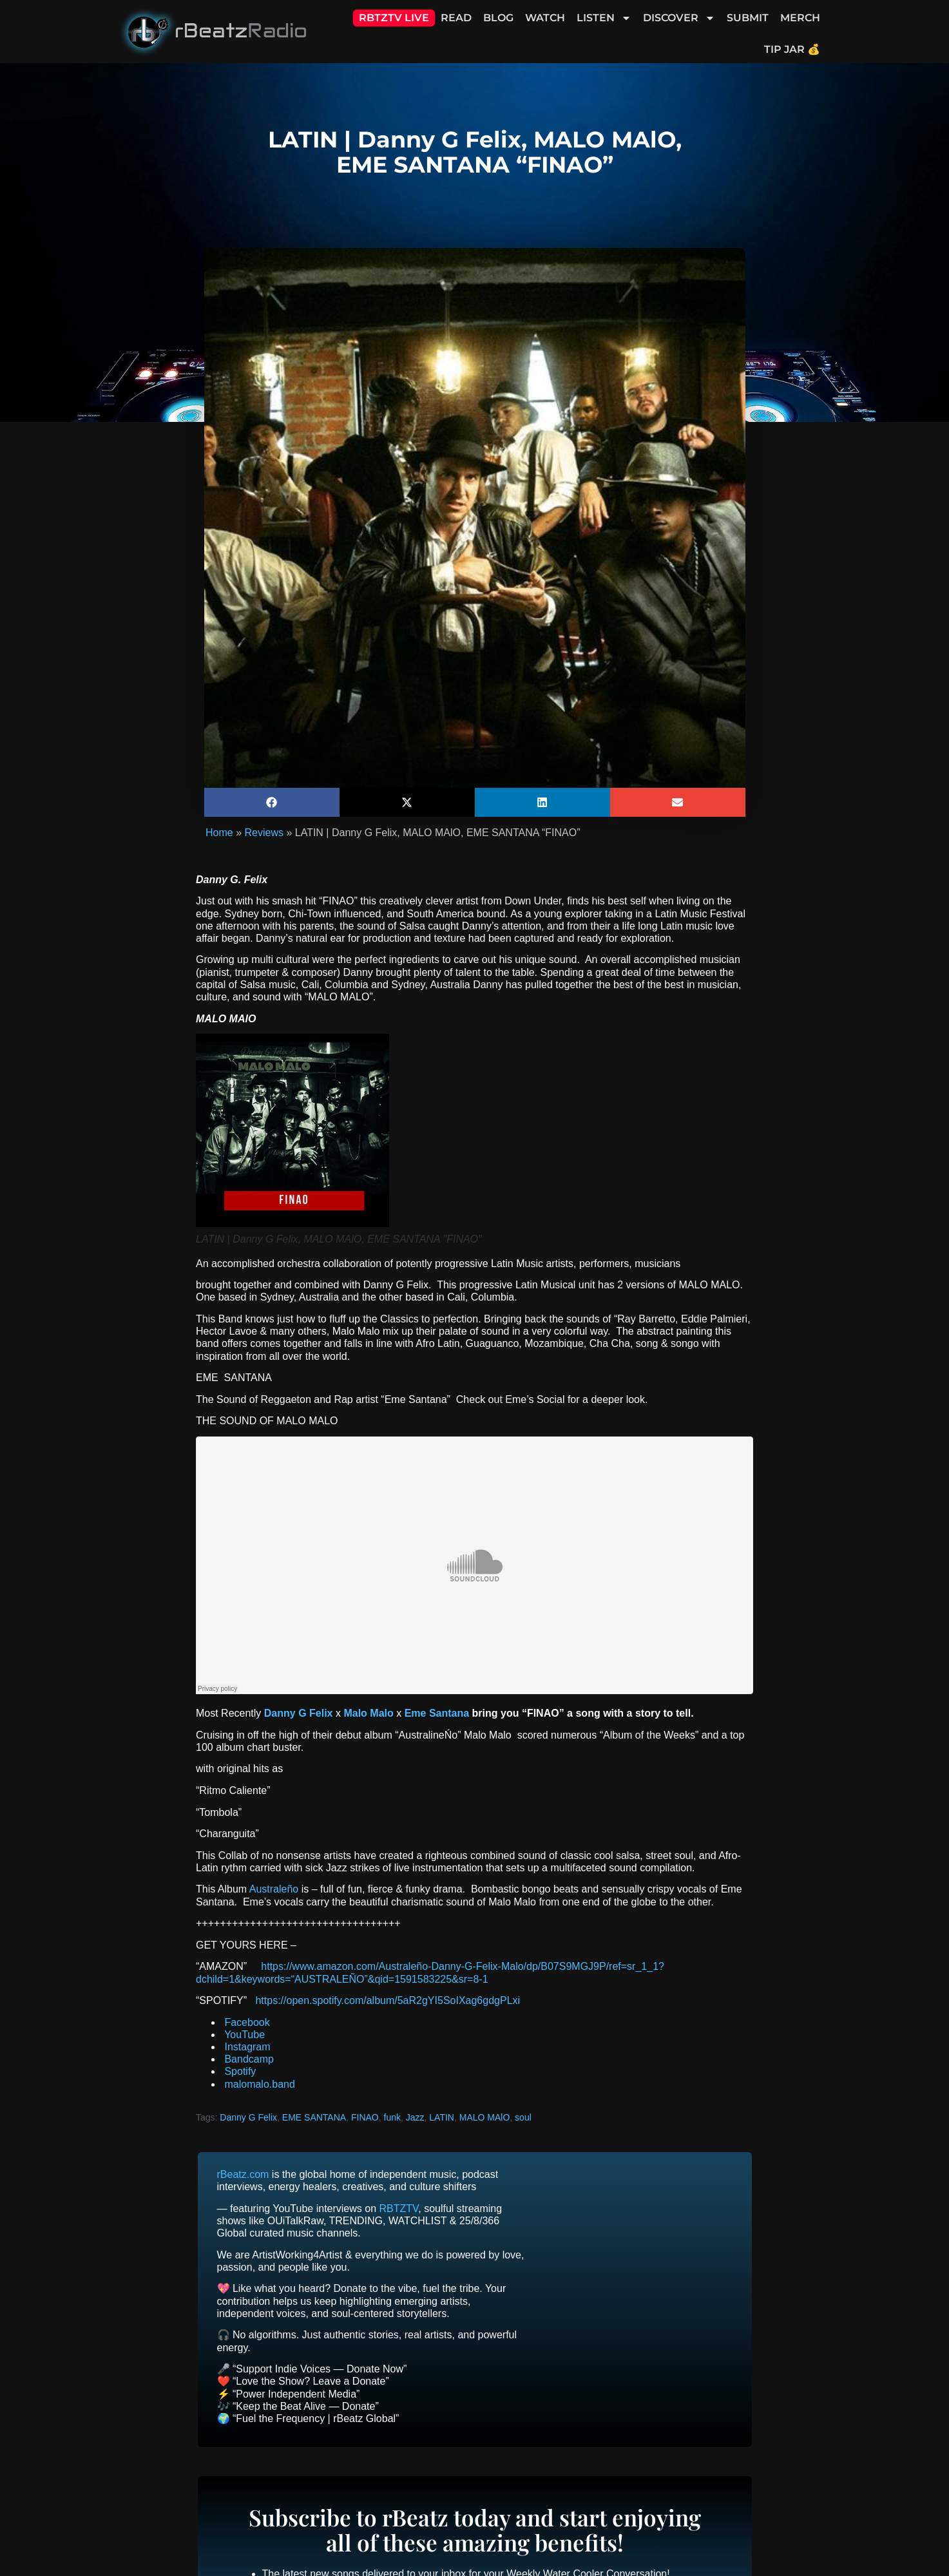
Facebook (246, 2022)
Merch (800, 18)
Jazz (415, 2117)
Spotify (239, 2071)
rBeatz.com (243, 2174)
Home (219, 832)
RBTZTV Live (394, 18)
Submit (748, 18)
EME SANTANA (314, 2117)
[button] (272, 802)
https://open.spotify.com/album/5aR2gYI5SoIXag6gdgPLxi (387, 2000)
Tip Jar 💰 (792, 49)
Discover (679, 18)
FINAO (365, 2117)
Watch (545, 18)
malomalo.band (258, 2084)
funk (392, 2117)
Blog (498, 18)
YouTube (243, 2034)
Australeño (274, 1889)
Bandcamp (248, 2059)
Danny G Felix (248, 2117)
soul (523, 2117)
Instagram (246, 2046)
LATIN (441, 2117)
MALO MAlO (484, 2117)
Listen (604, 18)
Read (456, 18)
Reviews (263, 832)
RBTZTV (399, 2208)
